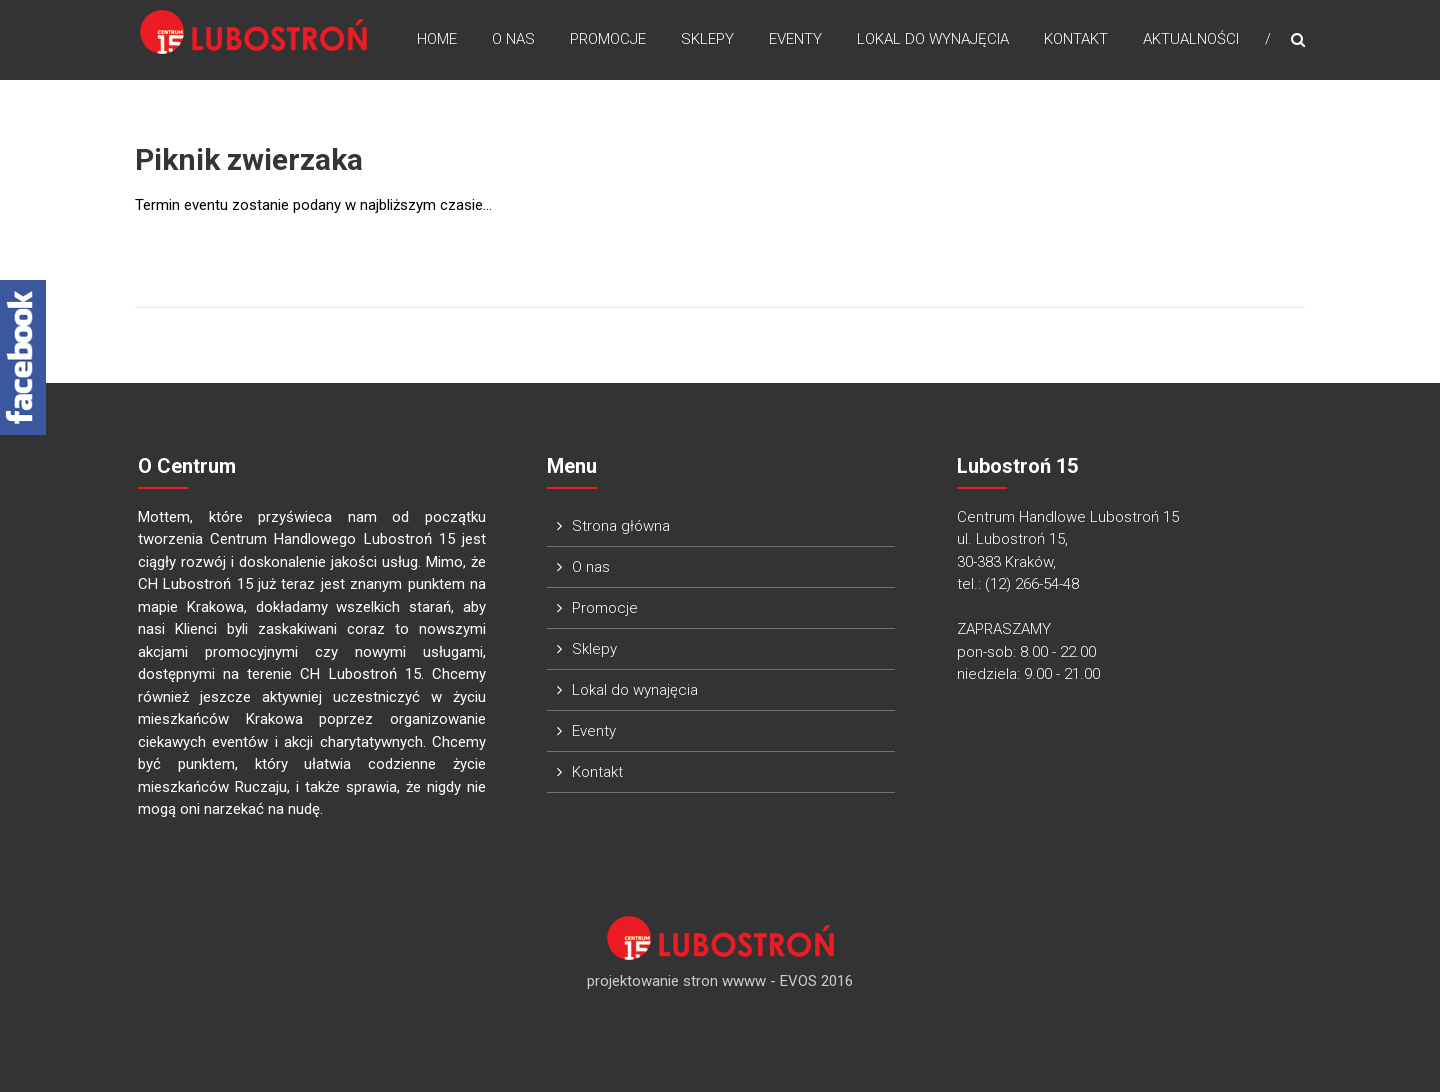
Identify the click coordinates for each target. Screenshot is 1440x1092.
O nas (513, 39)
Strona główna (621, 526)
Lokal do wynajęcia (933, 39)
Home (437, 39)
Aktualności (1191, 39)
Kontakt (1076, 39)
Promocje (608, 39)
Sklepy (707, 39)
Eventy (795, 39)
